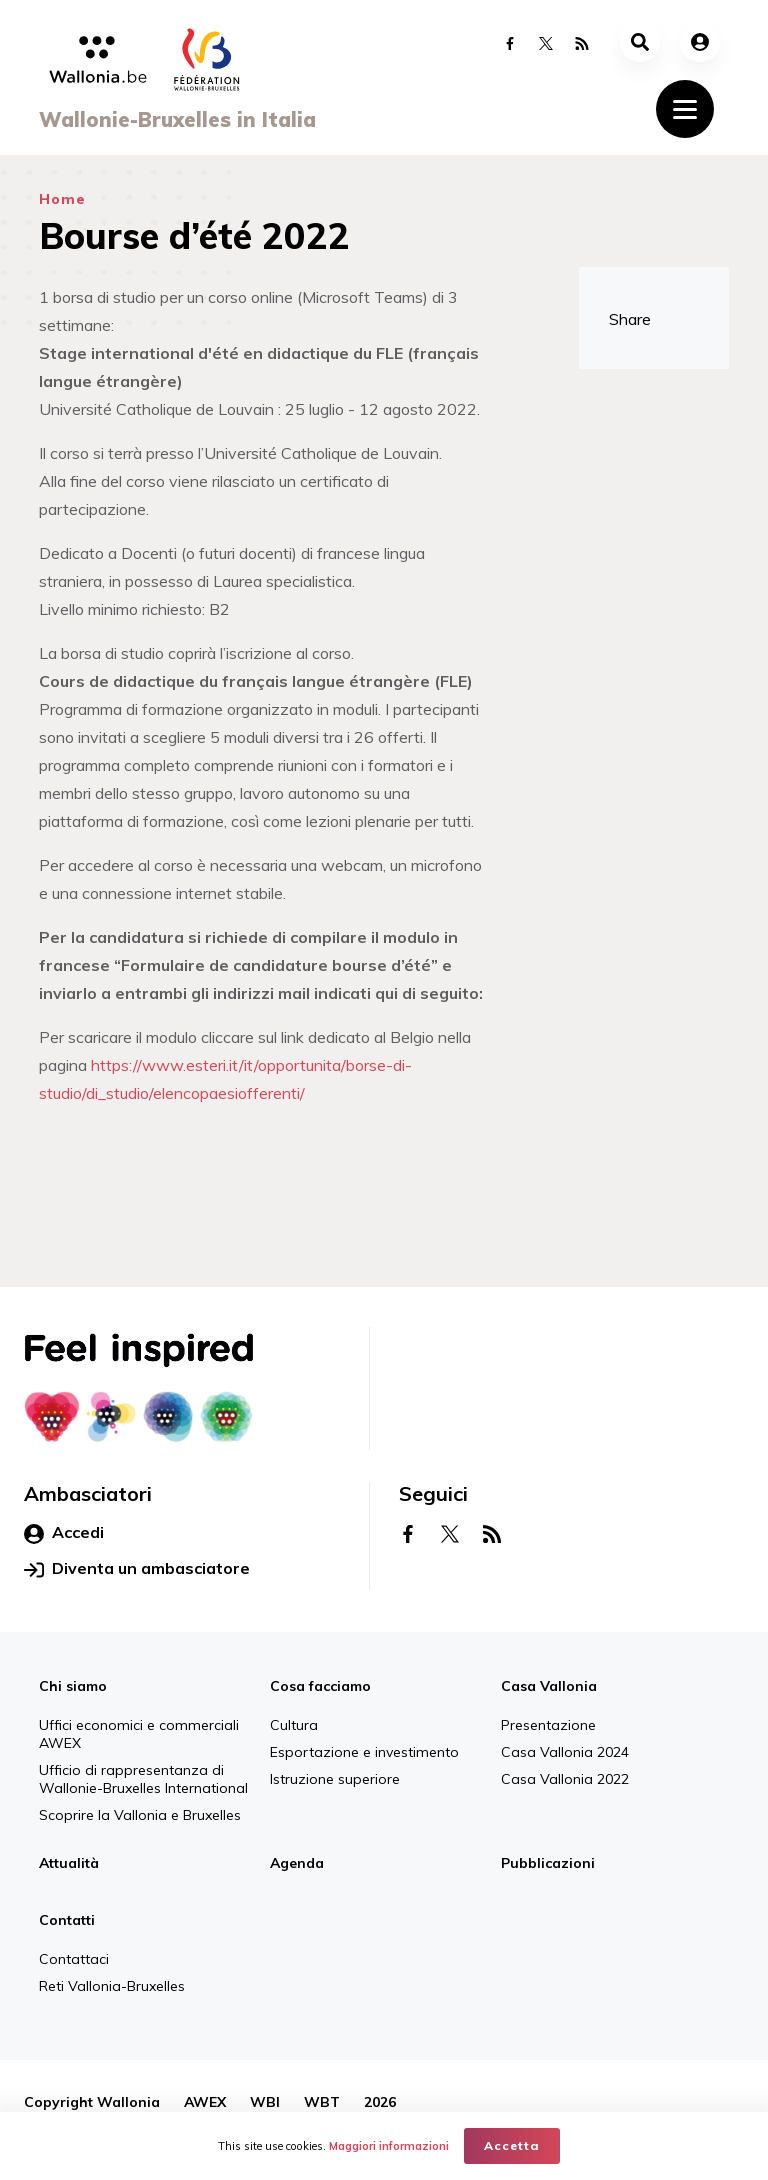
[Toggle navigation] (685, 109)
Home (62, 199)
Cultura (294, 1725)
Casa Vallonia (549, 1686)
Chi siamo (73, 1686)
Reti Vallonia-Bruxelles (112, 1986)
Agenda (297, 1863)
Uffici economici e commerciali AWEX (139, 1734)
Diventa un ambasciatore (137, 1569)
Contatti (67, 1920)
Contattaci (74, 1959)
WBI (265, 2102)
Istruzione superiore (335, 1779)
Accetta (512, 2145)
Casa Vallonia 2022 (565, 1779)
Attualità (69, 1863)
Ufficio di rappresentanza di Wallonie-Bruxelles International (143, 1779)
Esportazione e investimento (364, 1752)
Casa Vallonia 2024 (565, 1752)
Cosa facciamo (320, 1686)
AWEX (205, 2102)
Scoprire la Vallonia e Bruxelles (140, 1815)
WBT (322, 2102)
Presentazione (548, 1725)
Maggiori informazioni (389, 2146)
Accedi (64, 1533)
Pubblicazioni (548, 1863)
